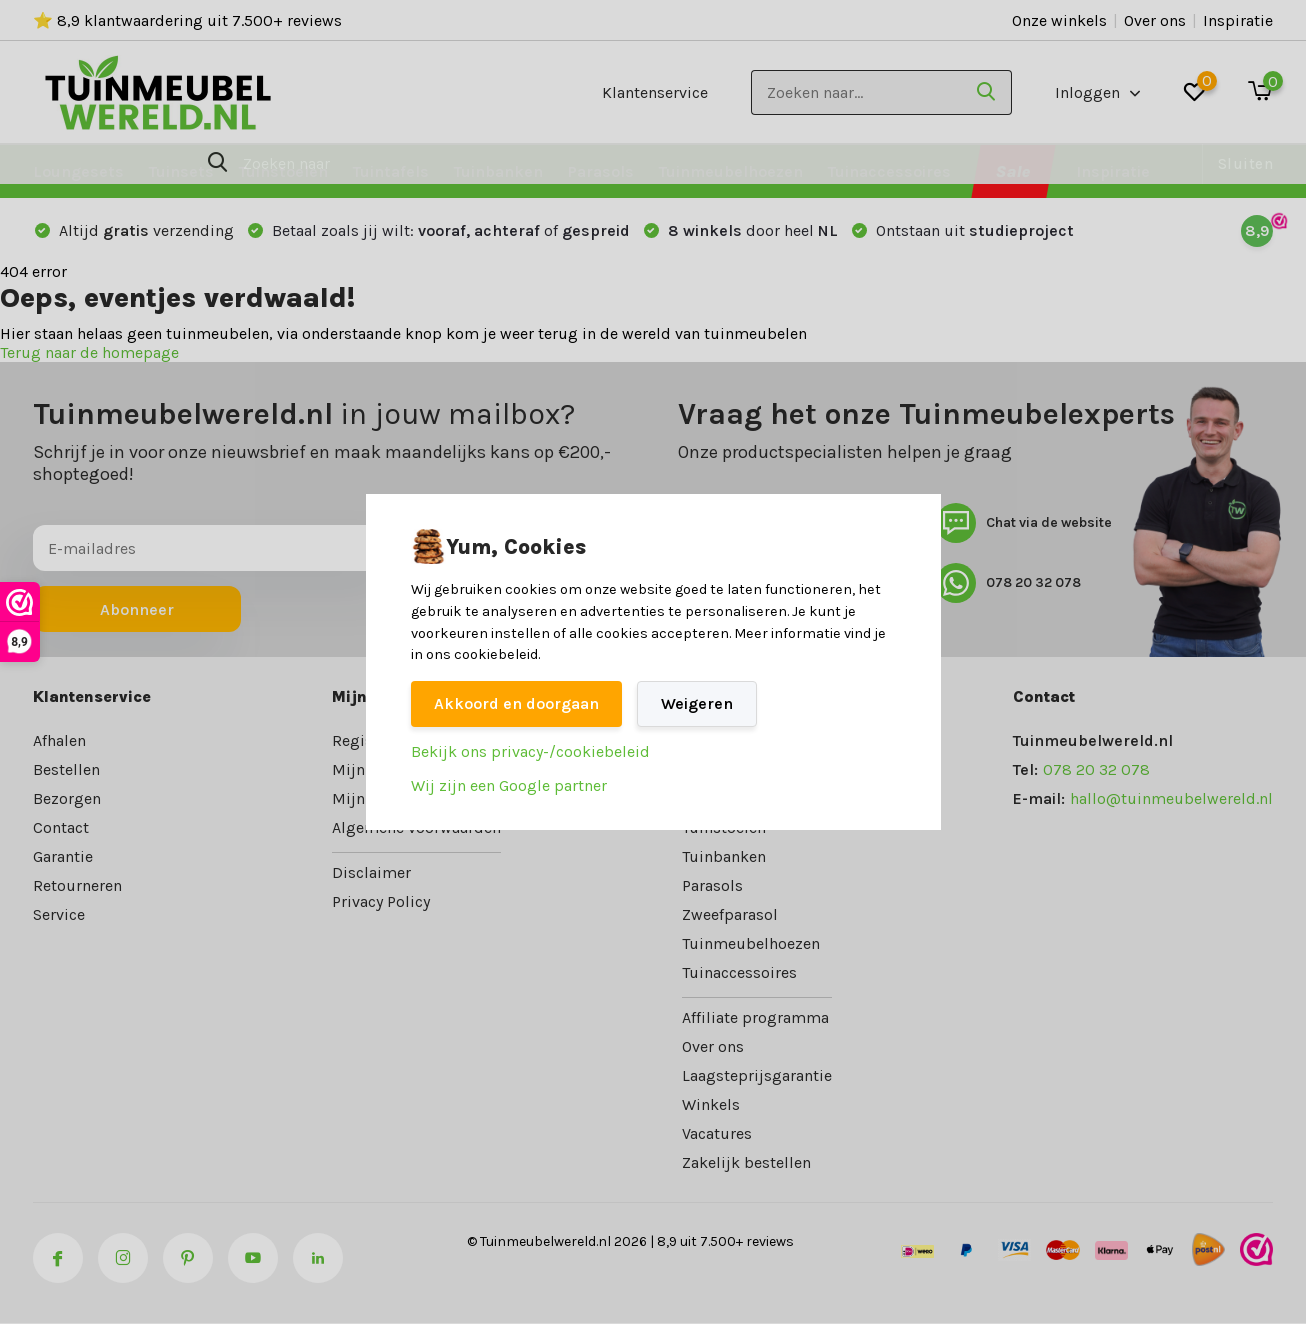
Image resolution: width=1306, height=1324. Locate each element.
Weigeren (697, 703)
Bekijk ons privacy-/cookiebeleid (530, 751)
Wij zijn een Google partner (509, 785)
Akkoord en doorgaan (516, 703)
